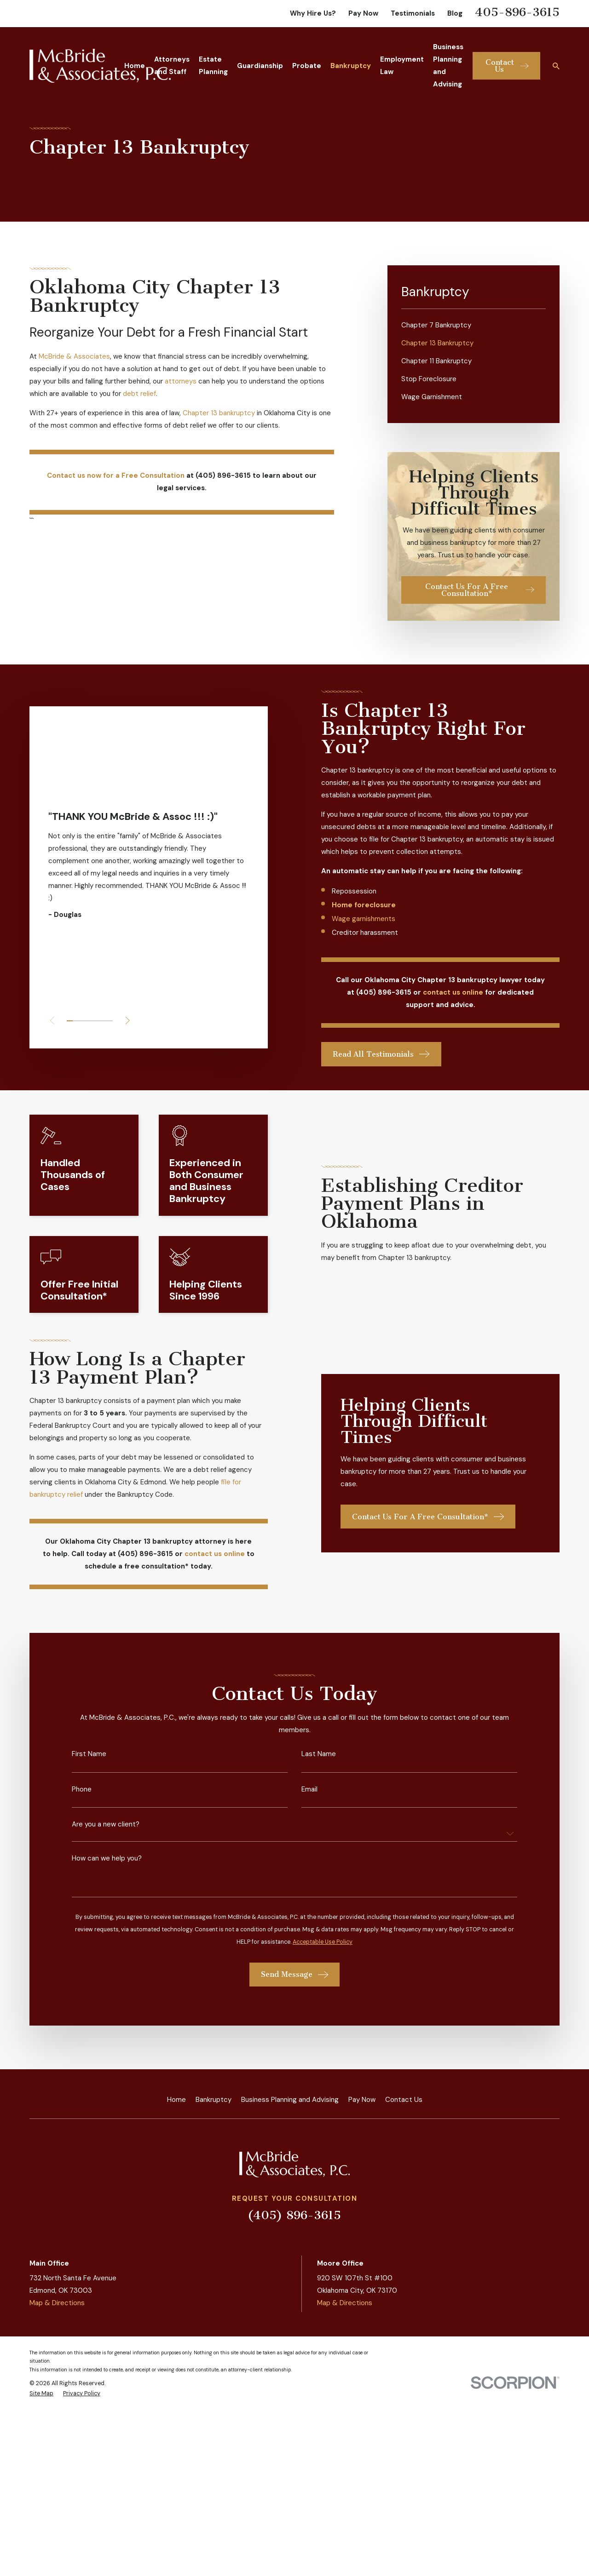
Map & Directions (57, 2302)
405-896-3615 (517, 12)
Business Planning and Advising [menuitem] (448, 65)
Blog (454, 13)
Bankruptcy (213, 2099)
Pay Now (363, 13)
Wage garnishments (373, 918)
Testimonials (413, 13)
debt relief (139, 393)
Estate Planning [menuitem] (213, 65)
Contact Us (403, 2099)
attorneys (181, 381)
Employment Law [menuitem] (402, 65)
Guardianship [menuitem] (260, 65)
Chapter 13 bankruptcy (219, 413)
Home (176, 2099)
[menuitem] (473, 325)
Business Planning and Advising (290, 2099)
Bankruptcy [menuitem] (350, 65)
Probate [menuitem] (306, 65)
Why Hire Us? (313, 13)
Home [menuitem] (134, 65)
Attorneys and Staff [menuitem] (172, 65)
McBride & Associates (74, 356)
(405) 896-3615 (294, 2215)
